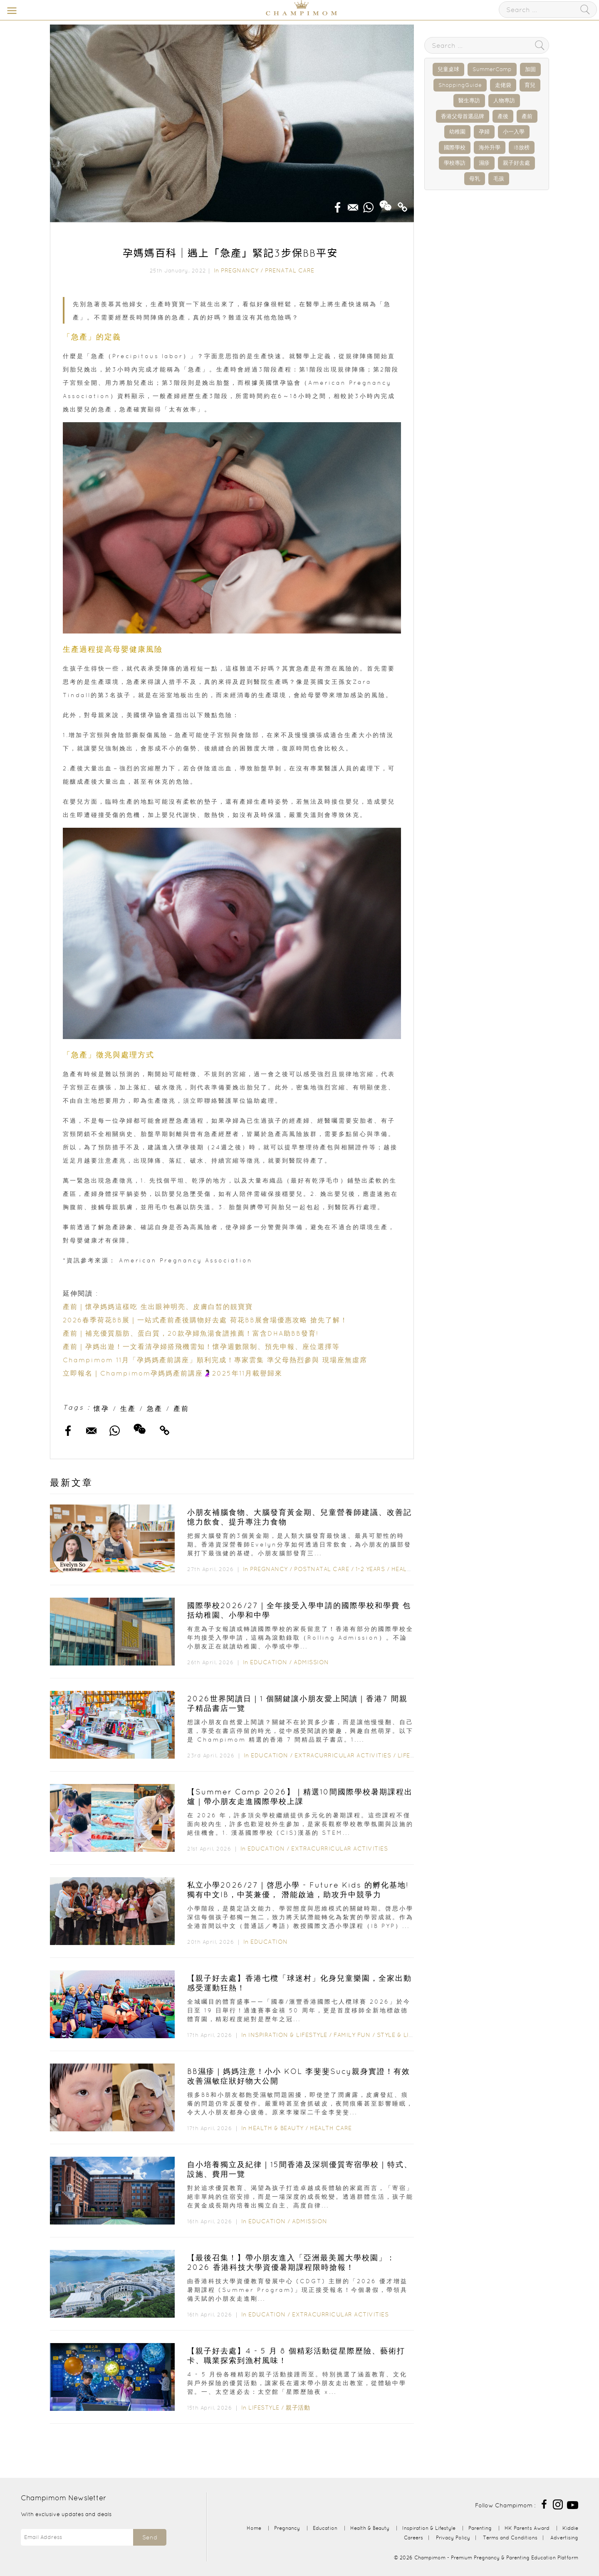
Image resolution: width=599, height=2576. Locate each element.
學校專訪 (454, 163)
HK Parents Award (527, 2528)
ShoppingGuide (460, 85)
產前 (181, 1408)
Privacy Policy (453, 2537)
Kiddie (570, 2528)
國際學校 (454, 147)
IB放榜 (522, 147)
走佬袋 (503, 85)
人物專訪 (504, 100)
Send (149, 2537)
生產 (128, 1408)
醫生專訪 (469, 100)
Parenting (480, 2528)
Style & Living (401, 2035)
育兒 (530, 85)
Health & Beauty (276, 2128)
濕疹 (484, 163)
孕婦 (484, 132)
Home (254, 2528)
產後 (503, 116)
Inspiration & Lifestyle (287, 2035)
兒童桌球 (448, 69)
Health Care (331, 2128)
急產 (155, 1408)
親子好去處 (516, 163)
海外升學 (489, 147)
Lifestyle (413, 1755)
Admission (311, 1662)
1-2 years (370, 1569)
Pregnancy (240, 270)
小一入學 (514, 132)
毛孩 (498, 179)
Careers (413, 2537)
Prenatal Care (289, 270)
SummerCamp (492, 69)
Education (268, 1662)
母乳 (474, 179)
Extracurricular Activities (343, 1755)
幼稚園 (457, 132)
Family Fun (352, 2035)
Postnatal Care (321, 1569)
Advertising (564, 2537)
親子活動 (298, 2407)
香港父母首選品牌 (462, 116)
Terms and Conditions (510, 2537)
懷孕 (101, 1408)
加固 (530, 69)
